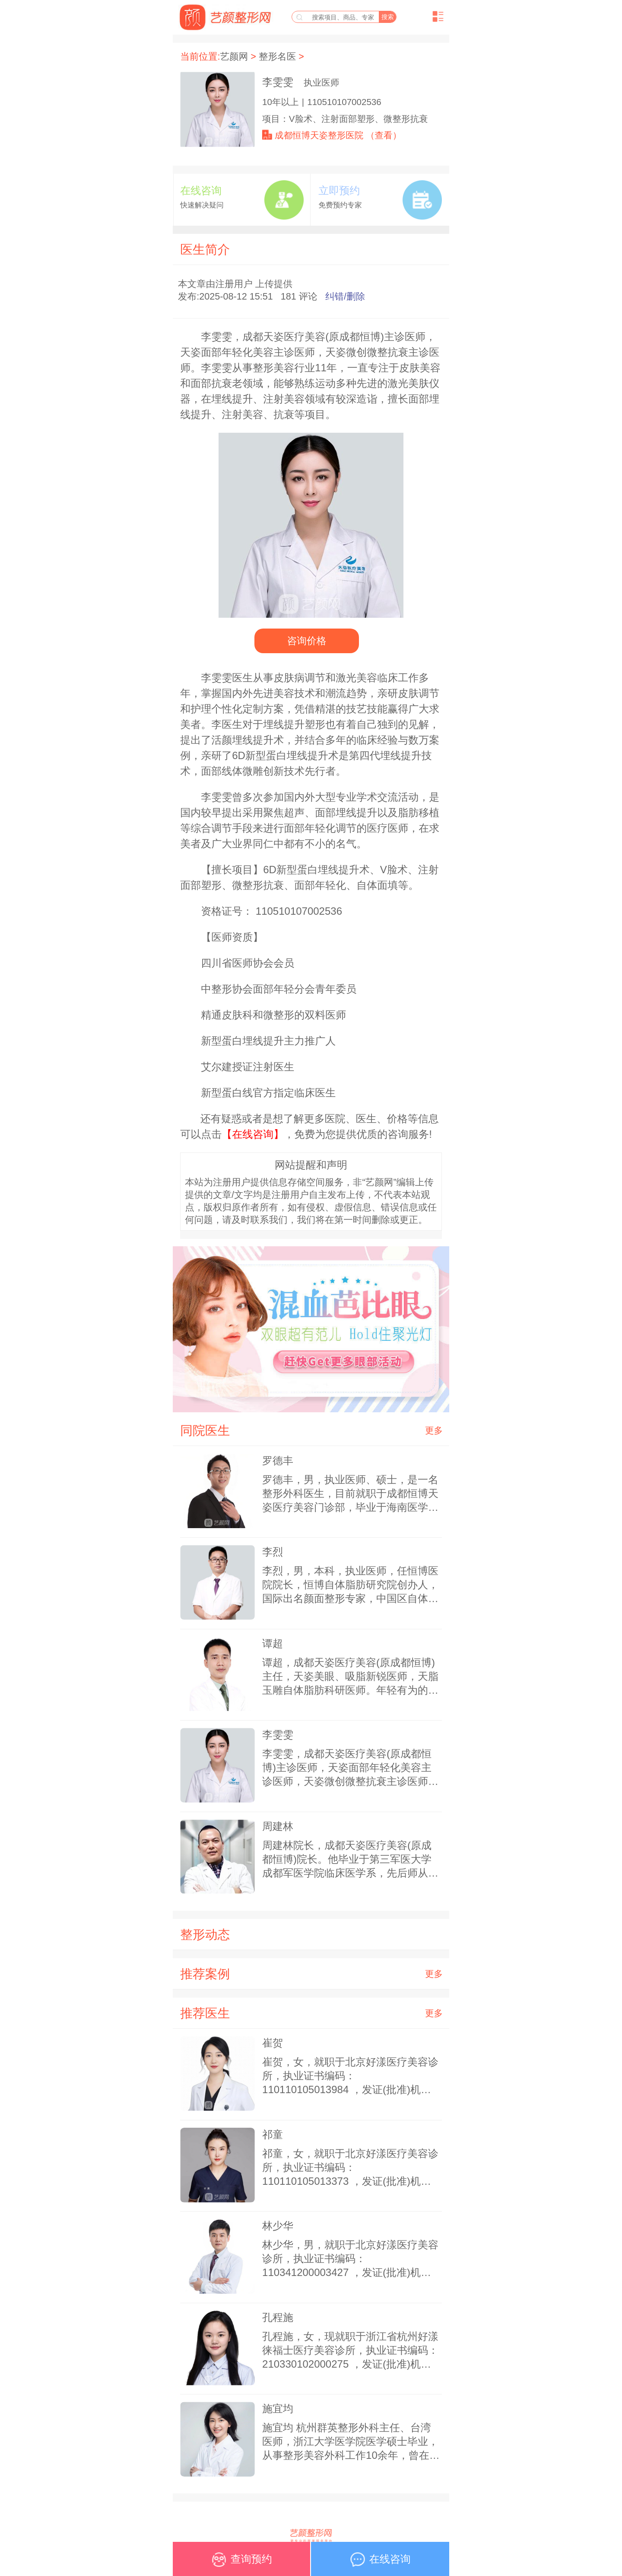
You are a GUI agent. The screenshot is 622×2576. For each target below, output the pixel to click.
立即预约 (339, 190)
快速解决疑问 (202, 205)
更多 (434, 1430)
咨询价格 (306, 640)
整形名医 (277, 56)
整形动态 (205, 1934)
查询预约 (241, 2562)
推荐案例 (205, 1974)
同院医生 (205, 1430)
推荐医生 (205, 2013)
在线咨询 (201, 190)
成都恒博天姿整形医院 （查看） (338, 135)
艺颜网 (234, 56)
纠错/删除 (345, 296)
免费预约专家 (340, 205)
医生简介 (205, 249)
